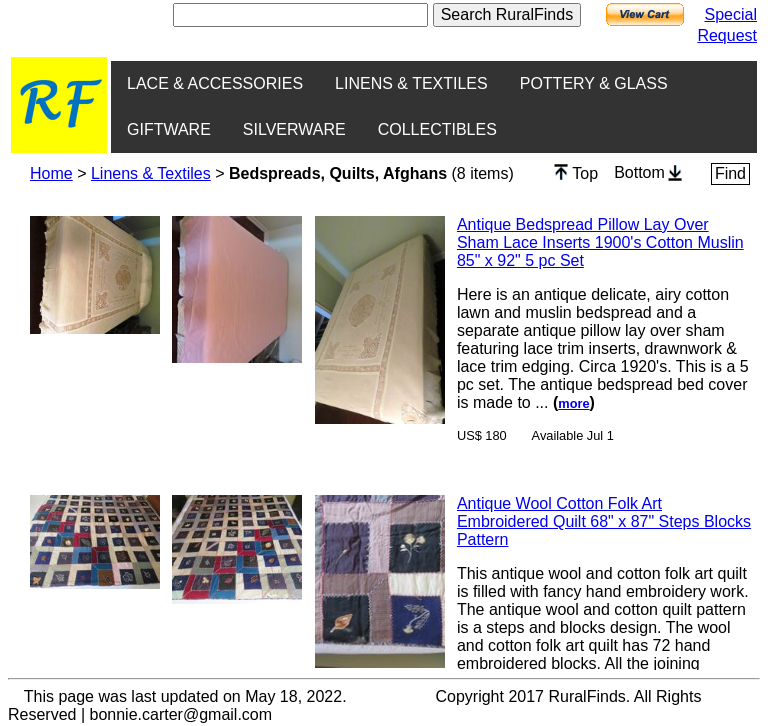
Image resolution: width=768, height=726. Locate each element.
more (573, 403)
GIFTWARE (169, 129)
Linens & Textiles (151, 173)
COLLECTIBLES (437, 129)
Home (51, 173)
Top (576, 173)
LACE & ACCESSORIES (215, 83)
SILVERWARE (294, 129)
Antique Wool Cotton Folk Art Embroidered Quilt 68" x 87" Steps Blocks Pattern (604, 521)
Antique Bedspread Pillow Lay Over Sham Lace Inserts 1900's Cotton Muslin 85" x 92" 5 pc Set (600, 242)
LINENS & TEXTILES (411, 83)
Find (730, 173)
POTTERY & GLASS (594, 83)
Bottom (648, 172)
